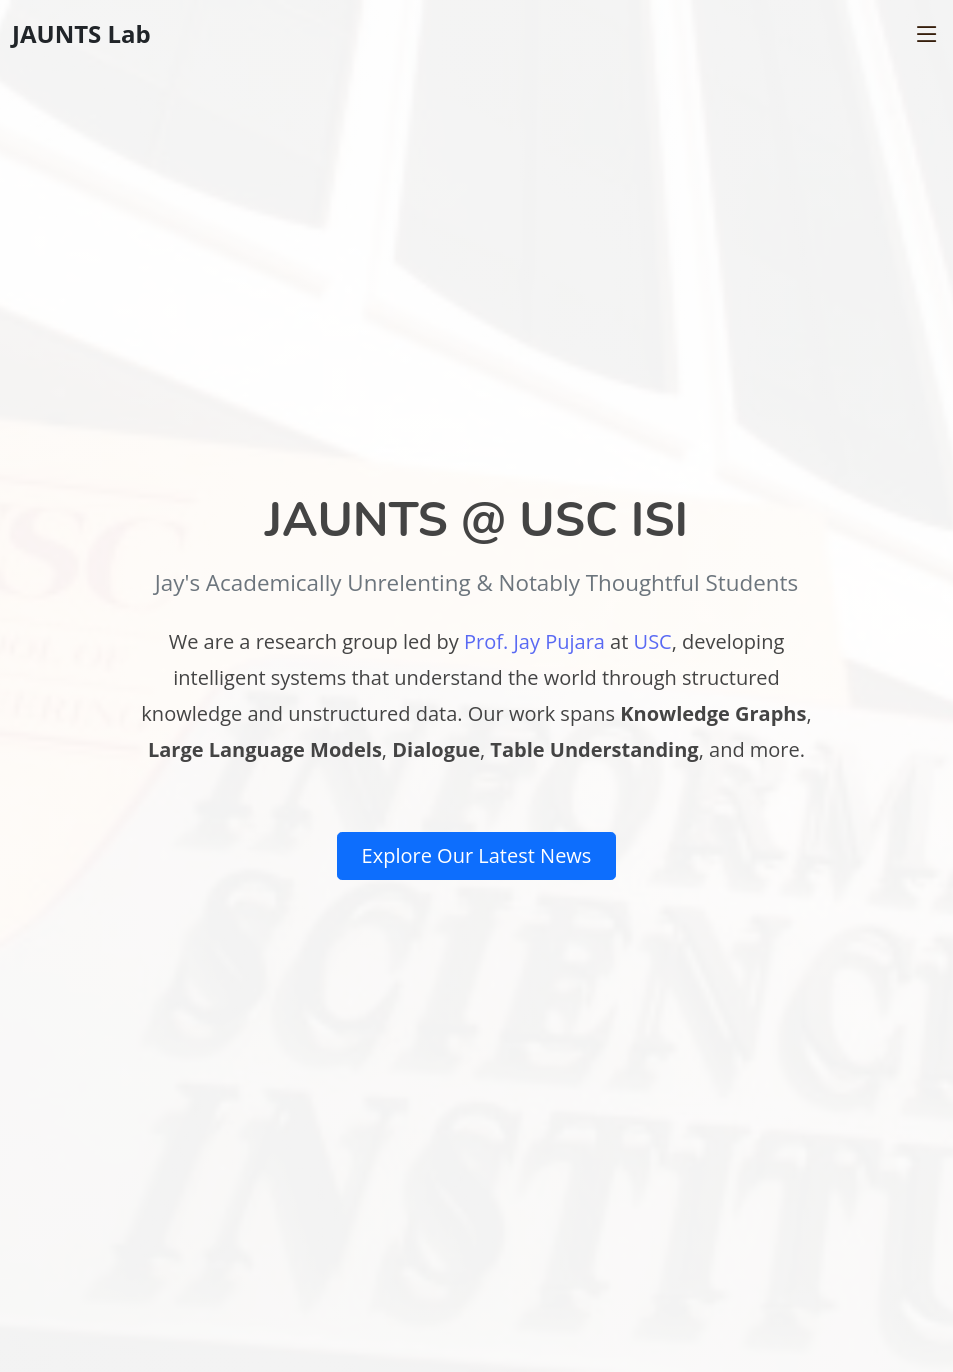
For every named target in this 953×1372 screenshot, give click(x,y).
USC (653, 641)
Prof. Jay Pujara (534, 641)
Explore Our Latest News (477, 855)
